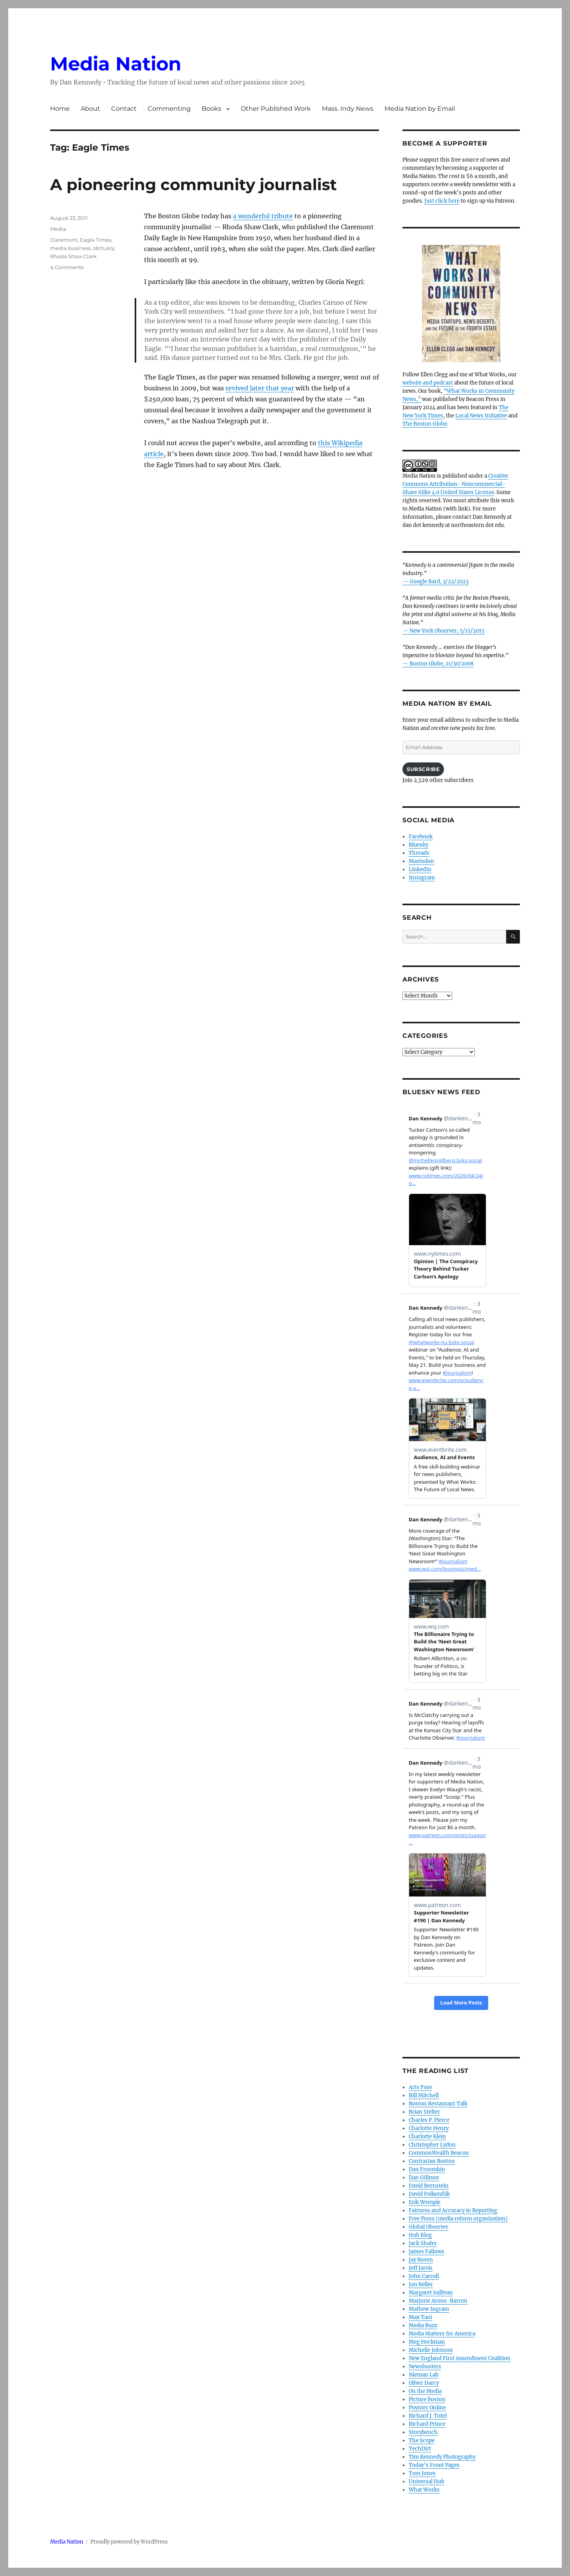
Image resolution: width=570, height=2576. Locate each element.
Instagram (422, 877)
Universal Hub (426, 2481)
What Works (424, 2489)
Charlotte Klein (427, 2136)
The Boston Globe (424, 424)
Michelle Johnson (431, 2350)
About (90, 108)
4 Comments (66, 267)
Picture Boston (427, 2399)
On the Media (425, 2391)
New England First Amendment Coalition (459, 2358)
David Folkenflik (429, 2194)
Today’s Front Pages (434, 2465)
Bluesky (418, 844)
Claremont (64, 240)
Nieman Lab (423, 2374)
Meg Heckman (427, 2342)
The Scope (422, 2440)
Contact (124, 108)
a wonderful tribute (263, 216)
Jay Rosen (421, 2259)
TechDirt (420, 2448)
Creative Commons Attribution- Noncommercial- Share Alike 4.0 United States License (455, 484)
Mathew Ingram (429, 2309)
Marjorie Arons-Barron (438, 2300)
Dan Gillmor (424, 2177)
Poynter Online (427, 2407)
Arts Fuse (420, 2087)
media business (70, 248)
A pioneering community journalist (193, 184)
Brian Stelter (424, 2112)
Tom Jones (422, 2473)
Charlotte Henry (429, 2128)
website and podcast (427, 382)
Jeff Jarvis (421, 2268)
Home (60, 108)
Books (211, 108)
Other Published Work (276, 108)
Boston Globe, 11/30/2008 (441, 663)
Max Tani (420, 2317)
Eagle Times (95, 240)
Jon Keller (421, 2284)
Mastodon (421, 861)
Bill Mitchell (424, 2095)
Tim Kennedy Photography (442, 2457)
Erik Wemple (424, 2202)
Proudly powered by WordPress (129, 2541)
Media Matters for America (442, 2333)
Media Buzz (423, 2325)
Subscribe (423, 769)
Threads (419, 853)
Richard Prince (427, 2424)
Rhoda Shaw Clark (73, 256)
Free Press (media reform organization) (458, 2218)
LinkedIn (420, 869)
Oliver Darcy (424, 2383)
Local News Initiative (481, 415)
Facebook (421, 836)
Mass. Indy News (347, 108)
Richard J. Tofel (428, 2415)
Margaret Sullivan (431, 2292)
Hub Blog (420, 2235)
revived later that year (259, 388)
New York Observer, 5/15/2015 (447, 630)
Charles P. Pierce (429, 2120)
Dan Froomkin (427, 2169)
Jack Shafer (423, 2243)
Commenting (169, 108)
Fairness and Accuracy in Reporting (453, 2210)
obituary (103, 248)
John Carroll (424, 2276)
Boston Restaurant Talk (438, 2103)
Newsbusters (425, 2366)
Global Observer (428, 2227)
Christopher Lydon (432, 2144)
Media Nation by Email (419, 108)
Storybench (423, 2432)
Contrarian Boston (432, 2161)
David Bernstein (429, 2185)
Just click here (442, 201)
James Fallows (426, 2251)
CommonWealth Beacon (439, 2153)
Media (58, 229)
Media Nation (115, 63)
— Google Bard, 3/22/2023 (435, 581)
